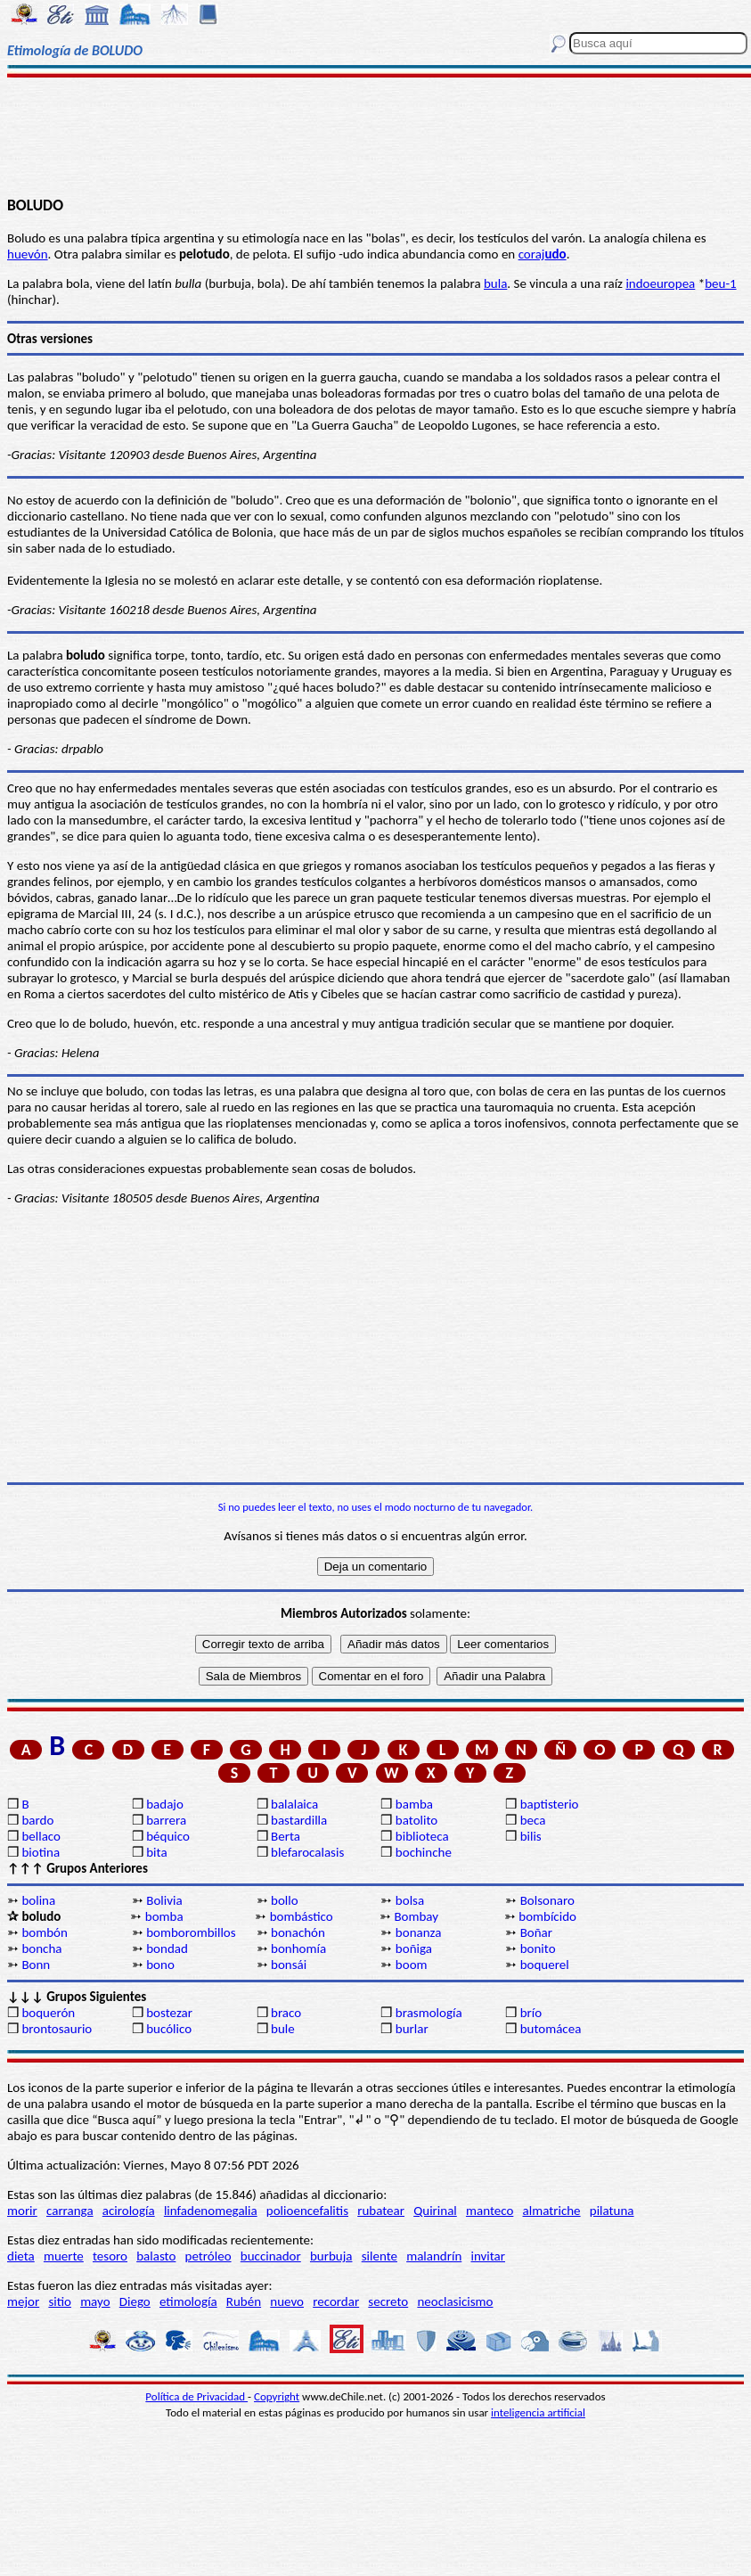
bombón (44, 1932)
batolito (416, 1820)
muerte (64, 2256)
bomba (164, 1916)
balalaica (294, 1804)
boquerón (48, 2013)
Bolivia (164, 1900)
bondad (167, 1948)
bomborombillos (190, 1932)
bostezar (169, 2013)
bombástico (301, 1916)
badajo (165, 1804)
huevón (27, 254)
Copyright (276, 2396)
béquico (168, 1836)
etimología (188, 2301)
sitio (59, 2301)
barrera (166, 1820)
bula (495, 283)
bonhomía (298, 1948)
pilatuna (612, 2211)
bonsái (288, 1965)
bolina (38, 1900)
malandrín (433, 2256)
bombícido (547, 1916)
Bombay (416, 1916)
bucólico (169, 2029)
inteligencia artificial (538, 2412)
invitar (487, 2256)
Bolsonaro (547, 1900)
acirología (128, 2211)
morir (22, 2211)
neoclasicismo (455, 2301)
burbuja (331, 2256)
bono (160, 1965)
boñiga (414, 1948)
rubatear (380, 2211)
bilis (531, 1836)
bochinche (424, 1852)
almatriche (552, 2211)
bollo (284, 1900)
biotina (40, 1852)
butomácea (551, 2029)
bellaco (41, 1836)
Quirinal (435, 2211)
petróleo (208, 2256)
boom (412, 1965)
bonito (538, 1948)
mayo (95, 2301)
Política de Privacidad (196, 2396)
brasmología (429, 2013)
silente (379, 2256)
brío (531, 2013)
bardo (37, 1820)
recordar (336, 2301)
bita (156, 1852)
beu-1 (720, 283)
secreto (388, 2301)
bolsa (410, 1900)
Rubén (243, 2301)
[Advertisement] (376, 135)
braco (286, 2013)
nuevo (287, 2301)
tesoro (110, 2256)
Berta (285, 1836)
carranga (70, 2211)
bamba (414, 1804)
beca (533, 1820)
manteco (489, 2211)
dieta (21, 2256)
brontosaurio (56, 2029)
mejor (23, 2301)
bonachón (298, 1932)
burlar (412, 2029)
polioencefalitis (307, 2211)
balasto (156, 2256)
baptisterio (549, 1804)
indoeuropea (660, 283)
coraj (542, 254)
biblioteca (422, 1836)
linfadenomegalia (210, 2211)
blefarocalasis (307, 1852)
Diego (135, 2301)
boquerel (544, 1965)
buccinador (271, 2256)
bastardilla (299, 1820)
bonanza (419, 1932)
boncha (41, 1948)
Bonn (35, 1965)
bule (283, 2029)
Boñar (536, 1932)
